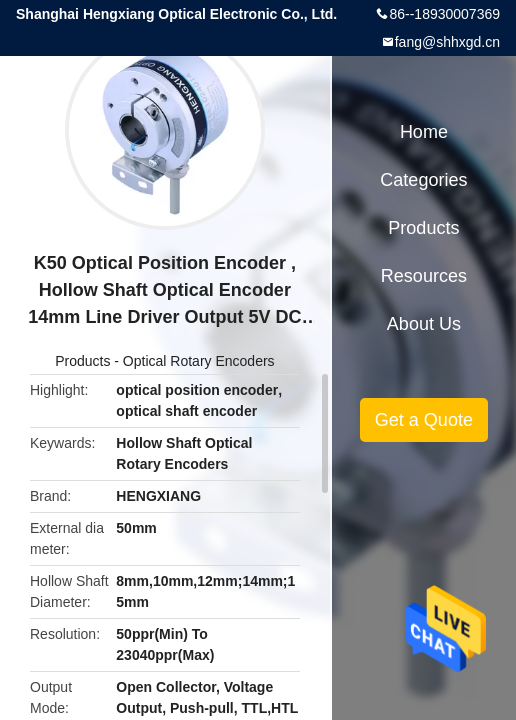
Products (82, 361)
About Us (424, 324)
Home (424, 132)
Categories (423, 180)
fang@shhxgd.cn (447, 42)
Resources (424, 276)
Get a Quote (424, 420)
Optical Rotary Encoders (199, 361)
